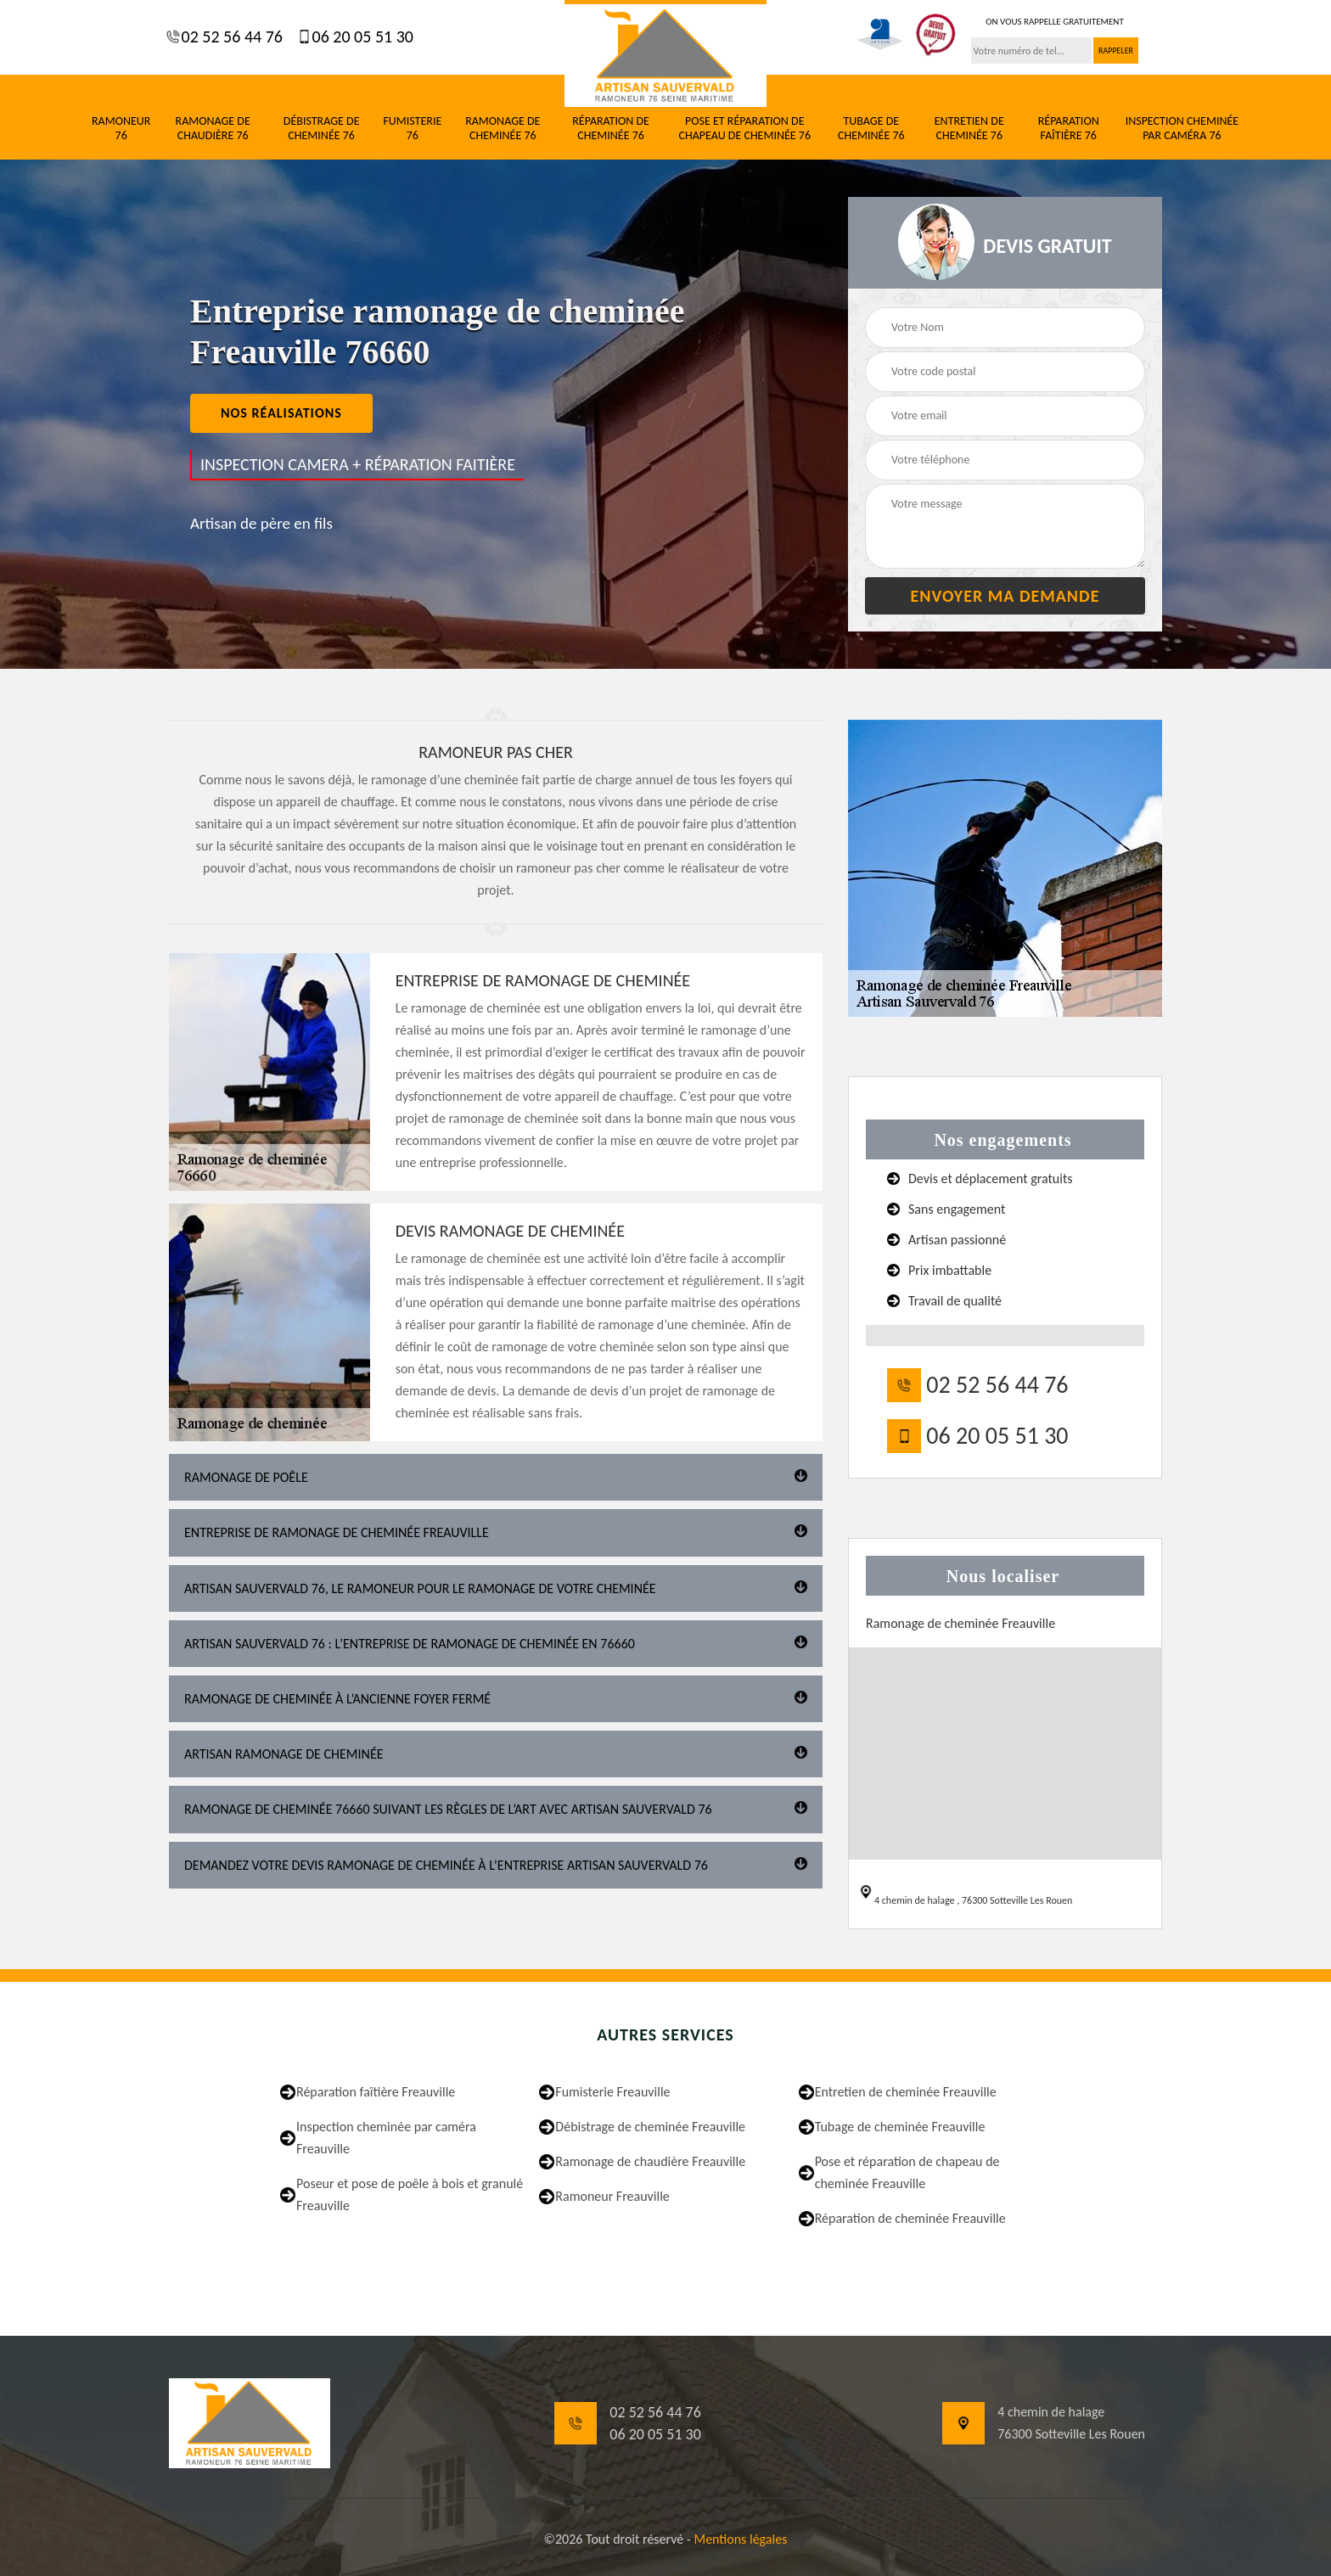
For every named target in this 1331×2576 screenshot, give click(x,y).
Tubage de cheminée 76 (871, 129)
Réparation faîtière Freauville (375, 2092)
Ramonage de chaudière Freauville (650, 2161)
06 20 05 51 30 (360, 36)
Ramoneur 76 (121, 129)
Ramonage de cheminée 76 (502, 129)
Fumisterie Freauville (612, 2092)
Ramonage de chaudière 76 (213, 129)
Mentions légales (740, 2539)
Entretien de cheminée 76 (969, 129)
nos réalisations (281, 413)
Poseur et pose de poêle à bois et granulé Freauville (409, 2194)
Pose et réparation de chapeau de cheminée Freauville (907, 2172)
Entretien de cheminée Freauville (906, 2092)
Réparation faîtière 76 (1068, 129)
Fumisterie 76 (412, 129)
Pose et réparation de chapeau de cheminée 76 (745, 129)
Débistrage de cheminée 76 (322, 129)
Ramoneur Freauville (612, 2196)
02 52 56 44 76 (230, 36)
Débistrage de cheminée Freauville (650, 2127)
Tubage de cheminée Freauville (900, 2127)
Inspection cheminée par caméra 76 (1182, 129)
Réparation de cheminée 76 (610, 129)
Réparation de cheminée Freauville (910, 2218)
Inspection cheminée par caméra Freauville (386, 2138)
